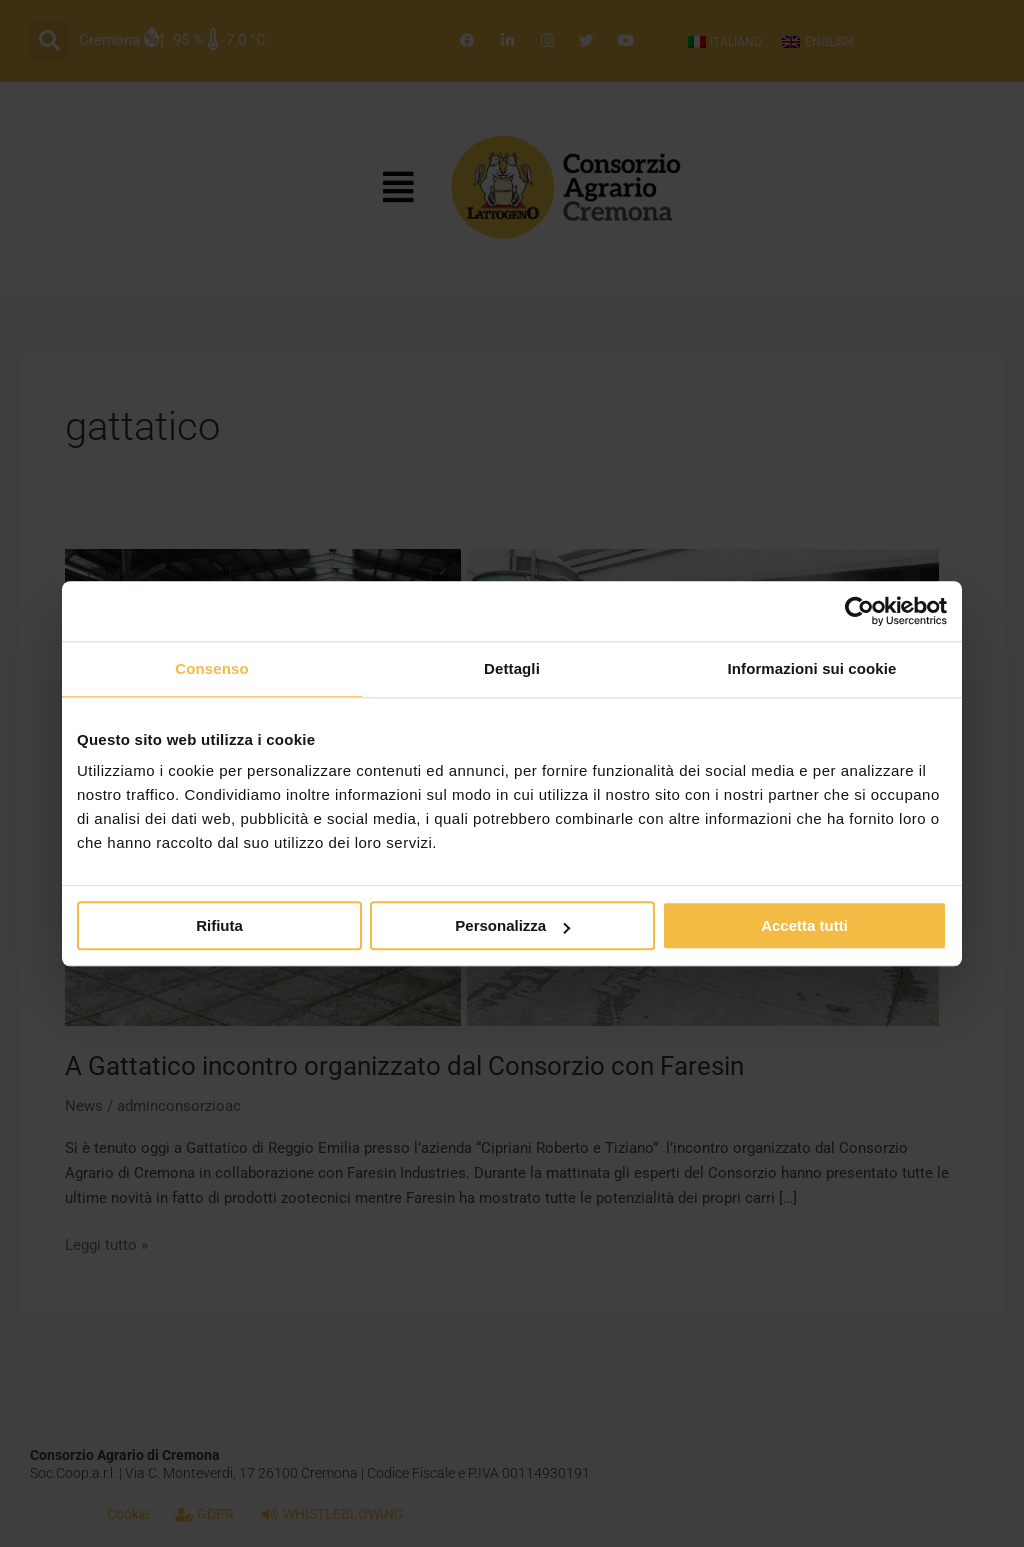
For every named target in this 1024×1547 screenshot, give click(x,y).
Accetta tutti (804, 925)
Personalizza (512, 925)
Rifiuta (219, 925)
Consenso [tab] (211, 668)
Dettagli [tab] (512, 668)
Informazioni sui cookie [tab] (812, 668)
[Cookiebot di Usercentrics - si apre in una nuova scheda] (859, 611)
